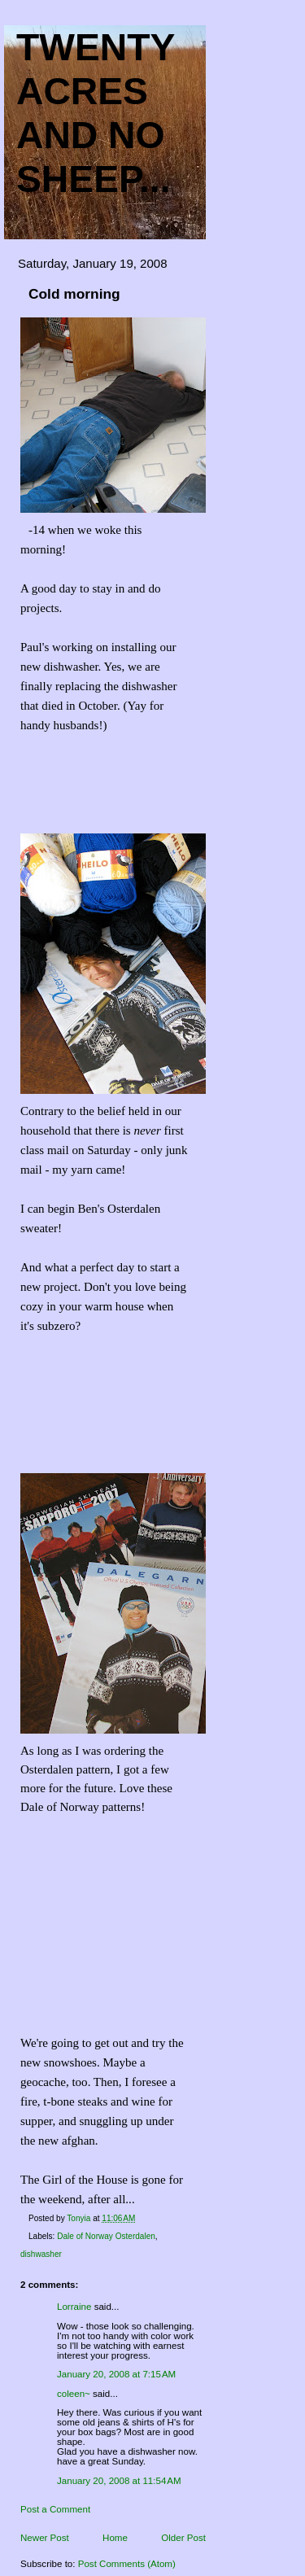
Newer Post (44, 2538)
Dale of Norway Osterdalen (106, 2236)
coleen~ (73, 2394)
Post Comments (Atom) (127, 2564)
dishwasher (41, 2254)
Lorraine (74, 2306)
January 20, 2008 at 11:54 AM (119, 2481)
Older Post (183, 2538)
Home (115, 2538)
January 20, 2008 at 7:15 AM (116, 2374)
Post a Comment (55, 2509)
